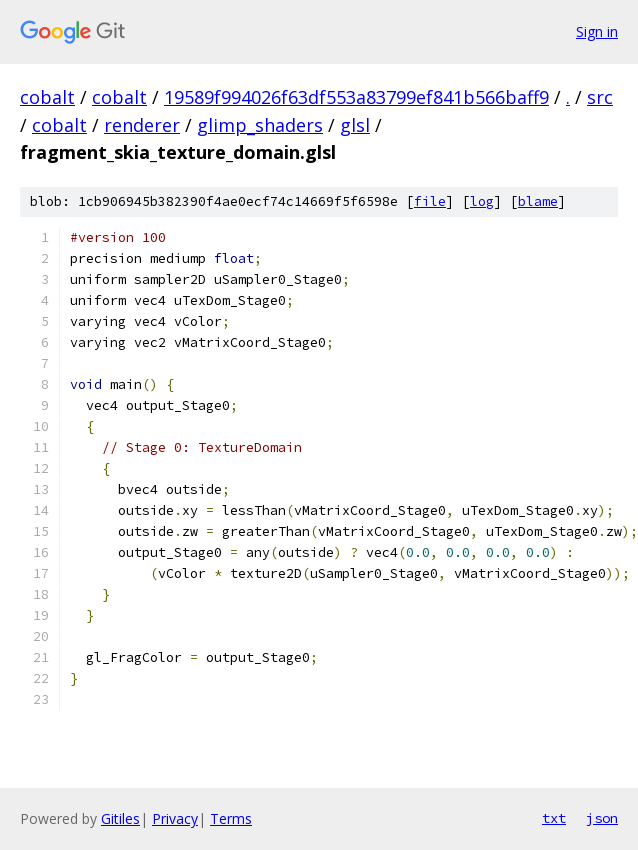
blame (538, 201)
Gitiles (120, 818)
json (602, 818)
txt (554, 818)
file (430, 201)
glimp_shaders (260, 125)
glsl (355, 125)
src (600, 97)
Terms (231, 818)
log (482, 201)
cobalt (47, 97)
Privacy (175, 818)
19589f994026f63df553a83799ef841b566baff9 (356, 97)
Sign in (597, 31)
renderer (142, 125)
